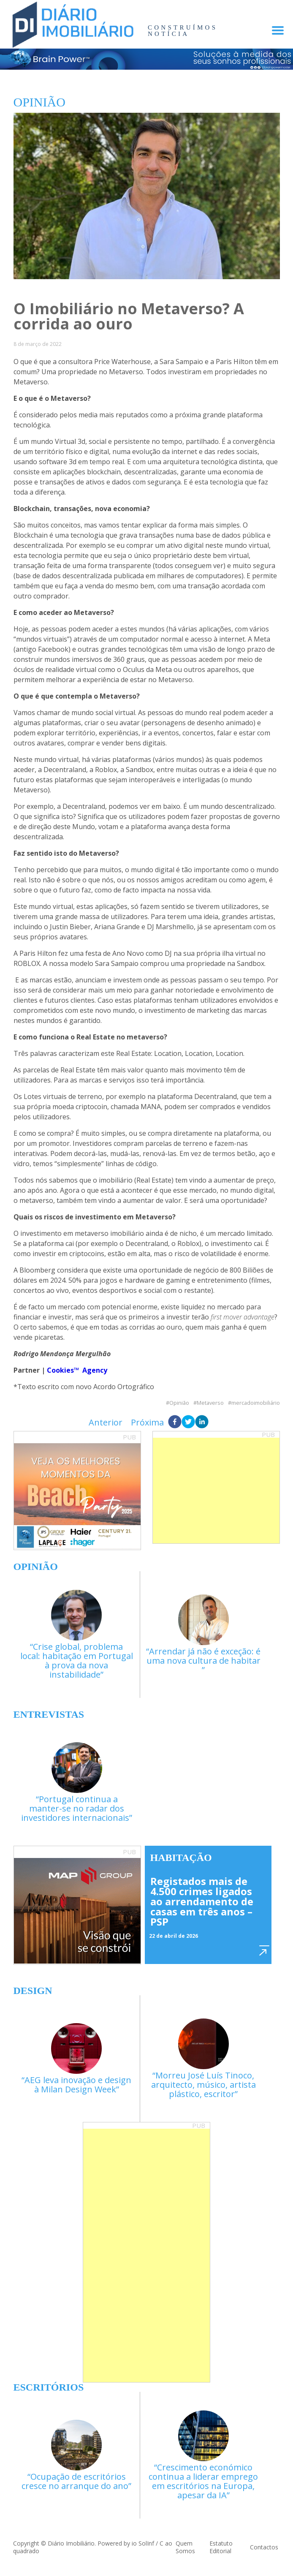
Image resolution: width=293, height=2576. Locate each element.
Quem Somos (185, 2547)
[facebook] (175, 1422)
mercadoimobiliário (255, 1403)
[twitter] (188, 1422)
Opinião (179, 1403)
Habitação (181, 1857)
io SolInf (143, 2543)
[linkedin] (202, 1422)
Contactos (264, 2547)
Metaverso (210, 1403)
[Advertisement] (216, 1490)
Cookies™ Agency (77, 1370)
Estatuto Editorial (221, 2547)
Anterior (105, 1422)
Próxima (147, 1422)
